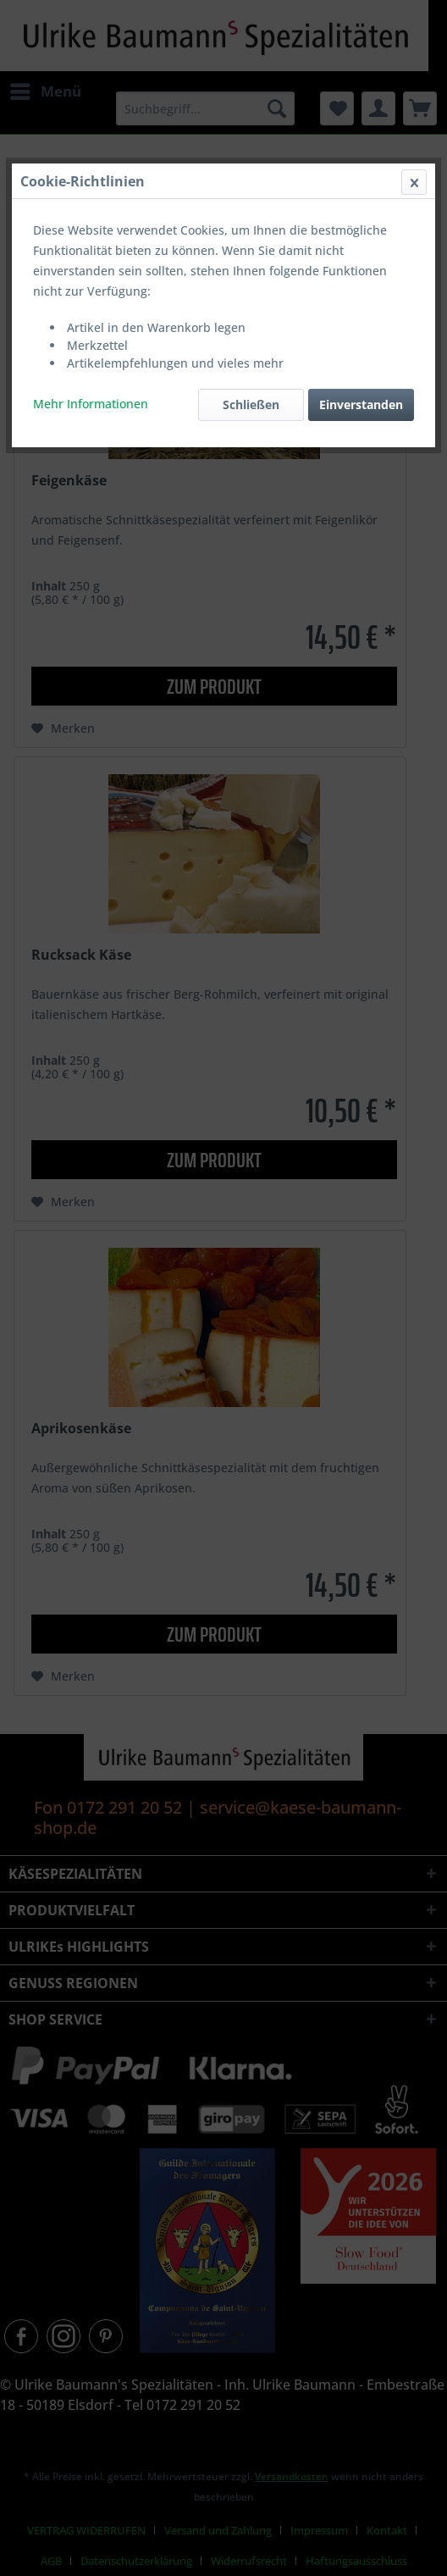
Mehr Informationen (90, 404)
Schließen (251, 404)
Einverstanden (361, 404)
